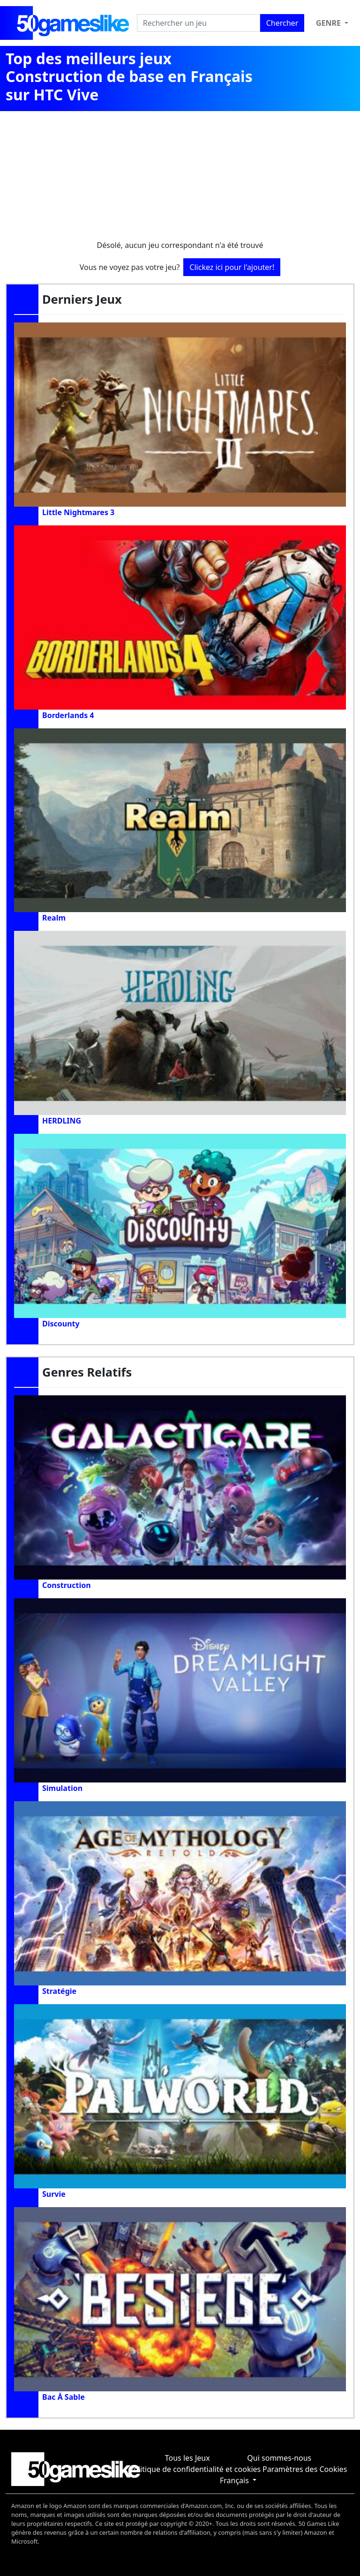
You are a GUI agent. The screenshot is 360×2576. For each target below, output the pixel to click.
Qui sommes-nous (279, 2458)
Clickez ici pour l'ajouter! (231, 267)
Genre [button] (329, 23)
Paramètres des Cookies (304, 2469)
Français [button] (235, 2480)
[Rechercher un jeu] (198, 23)
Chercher (282, 23)
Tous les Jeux (187, 2458)
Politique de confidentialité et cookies (195, 2469)
